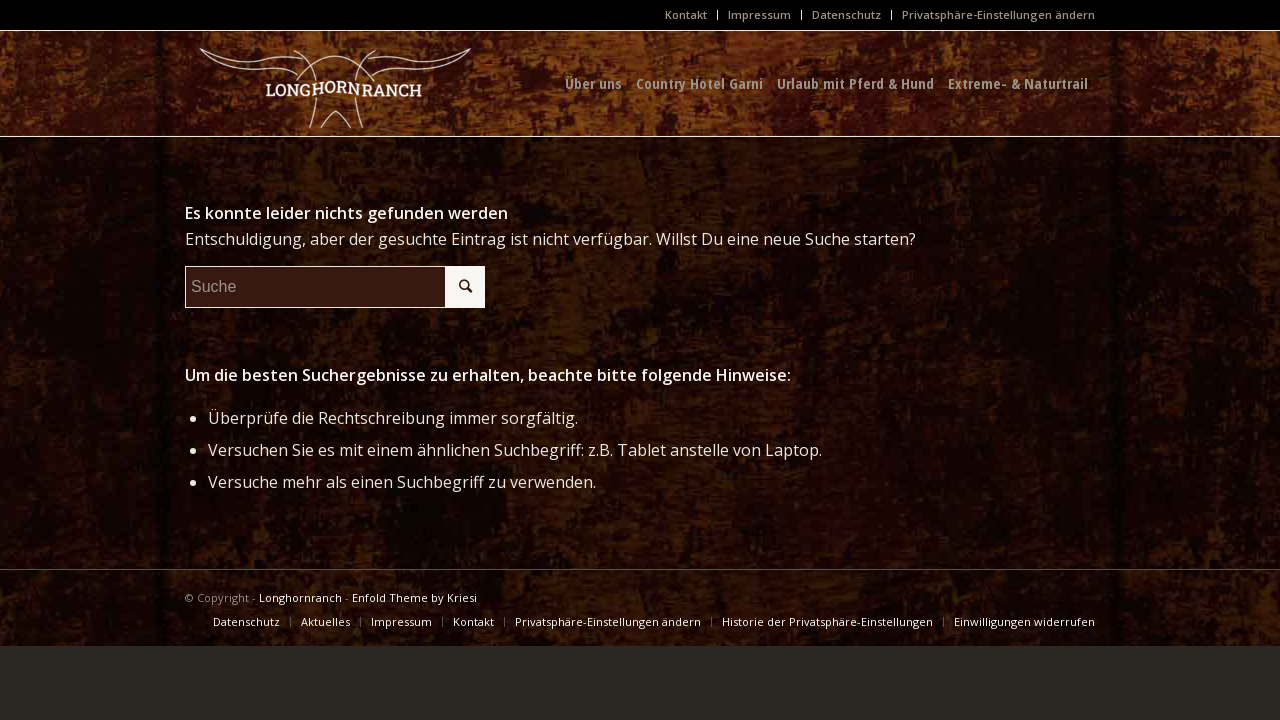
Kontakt (686, 14)
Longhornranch (300, 597)
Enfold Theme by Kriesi (414, 597)
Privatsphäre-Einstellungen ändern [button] (998, 14)
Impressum (759, 14)
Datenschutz (846, 14)
